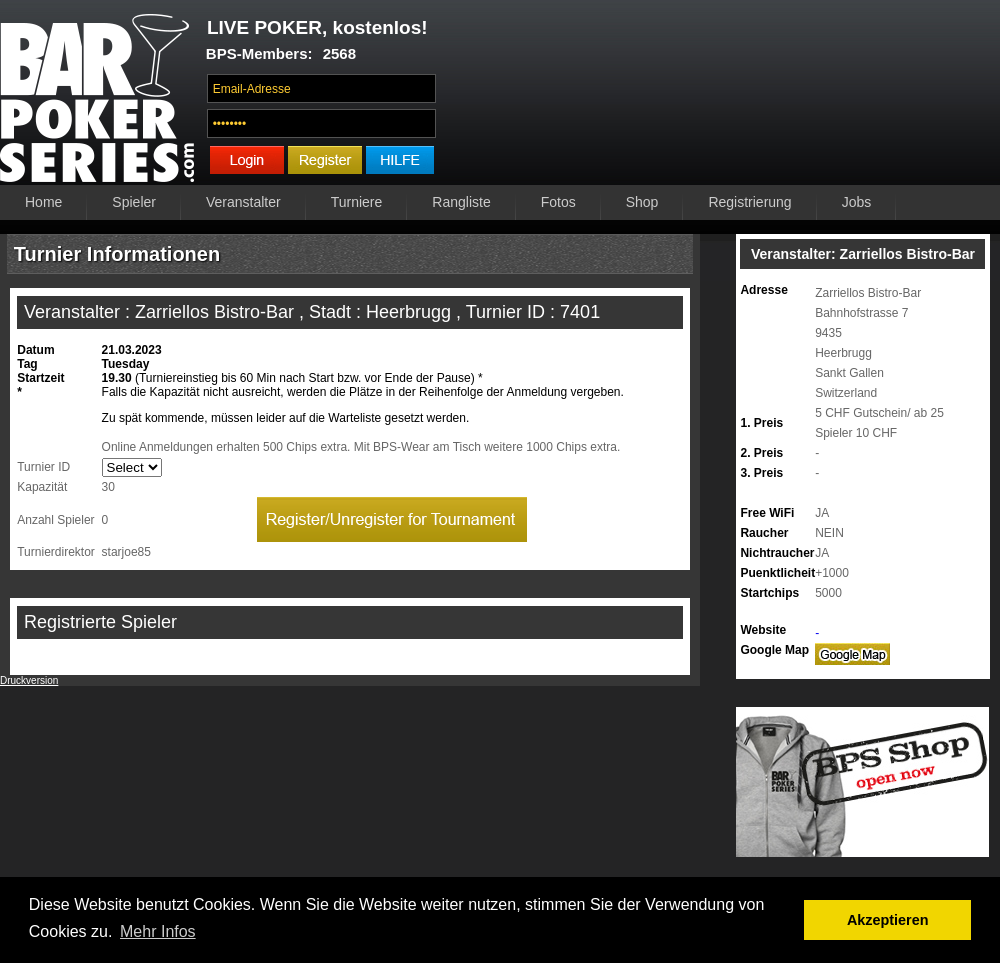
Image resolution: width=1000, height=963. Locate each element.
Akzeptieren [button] (888, 920)
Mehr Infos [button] (158, 931)
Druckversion (29, 680)
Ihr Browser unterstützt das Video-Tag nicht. (723, 97)
